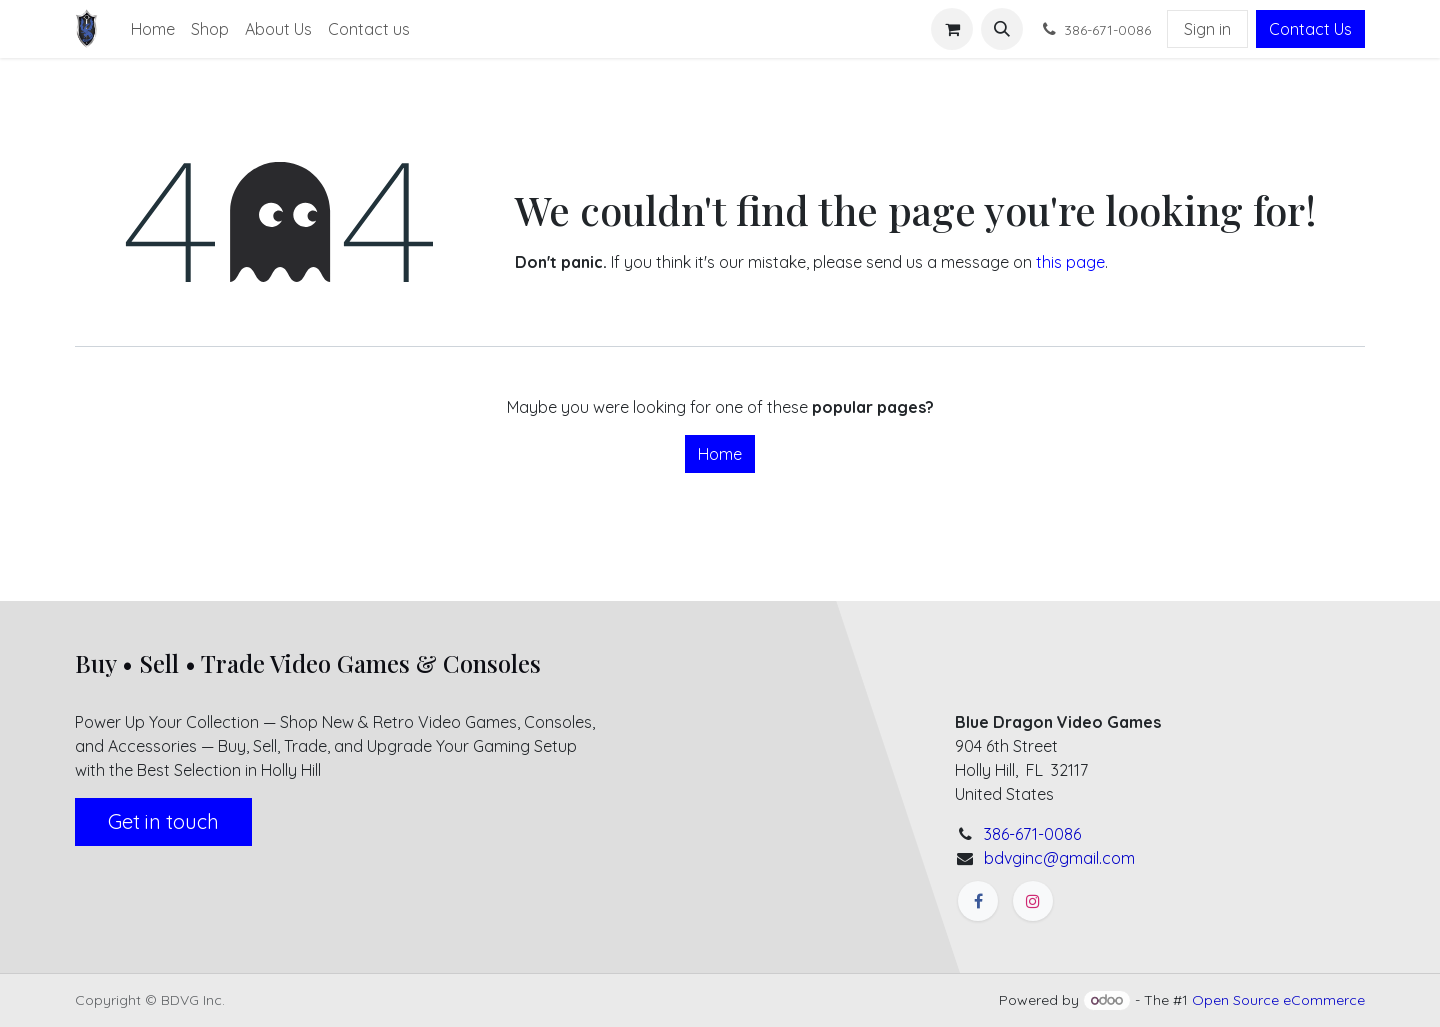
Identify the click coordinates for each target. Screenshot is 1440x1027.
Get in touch (163, 821)
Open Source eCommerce (1278, 1000)
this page (1070, 262)
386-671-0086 (1032, 834)
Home (720, 454)
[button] (1002, 29)
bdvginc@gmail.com (1059, 858)
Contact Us (1310, 29)
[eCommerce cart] (952, 29)
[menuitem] (153, 29)
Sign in (1207, 29)
